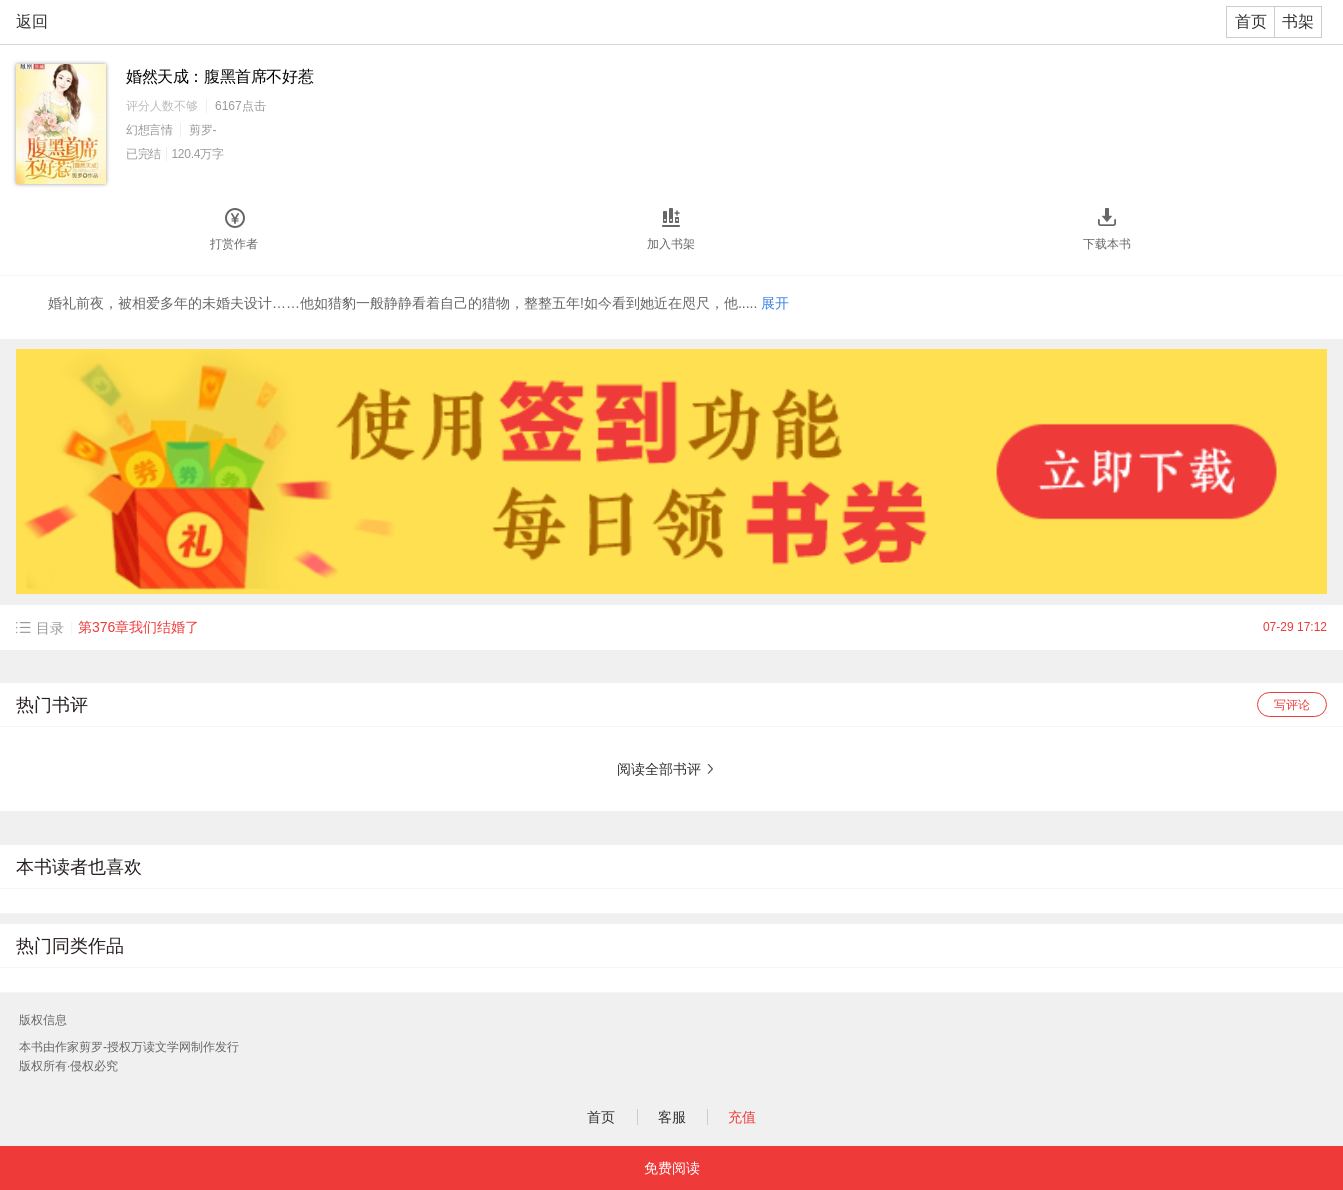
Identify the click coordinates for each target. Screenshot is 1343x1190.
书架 (1298, 21)
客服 (672, 1117)
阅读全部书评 (659, 769)
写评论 (1292, 705)
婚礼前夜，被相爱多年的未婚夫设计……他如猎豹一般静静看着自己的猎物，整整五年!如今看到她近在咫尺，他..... (418, 303)
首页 (1251, 21)
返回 (32, 21)
